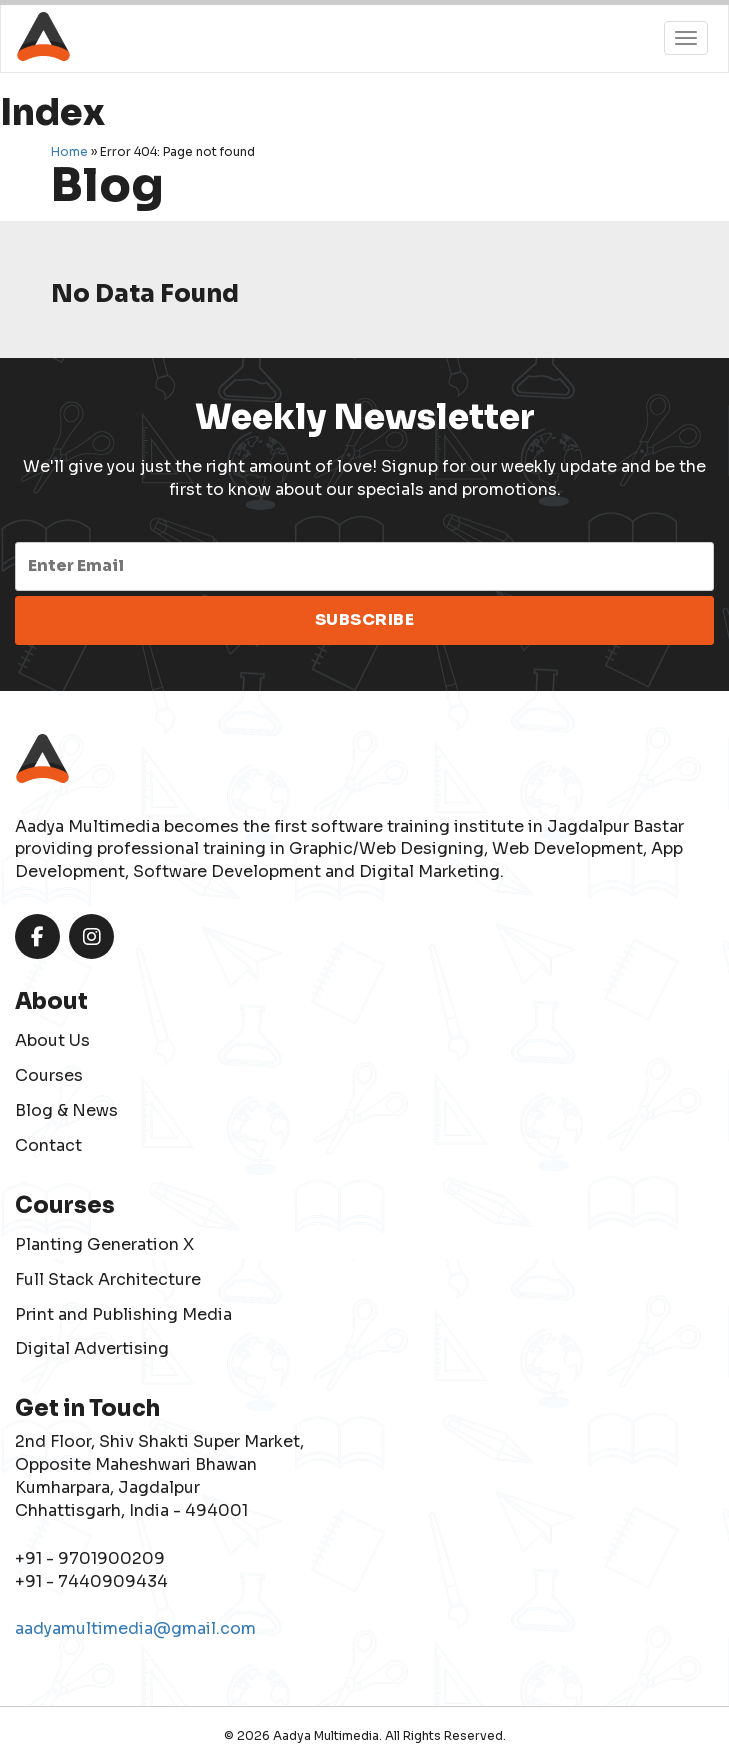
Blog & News (66, 1110)
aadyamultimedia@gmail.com (135, 1628)
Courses (49, 1075)
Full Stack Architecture (108, 1279)
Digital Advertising (92, 1348)
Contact (48, 1145)
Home (69, 151)
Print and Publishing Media (123, 1314)
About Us (52, 1040)
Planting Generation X (104, 1244)
